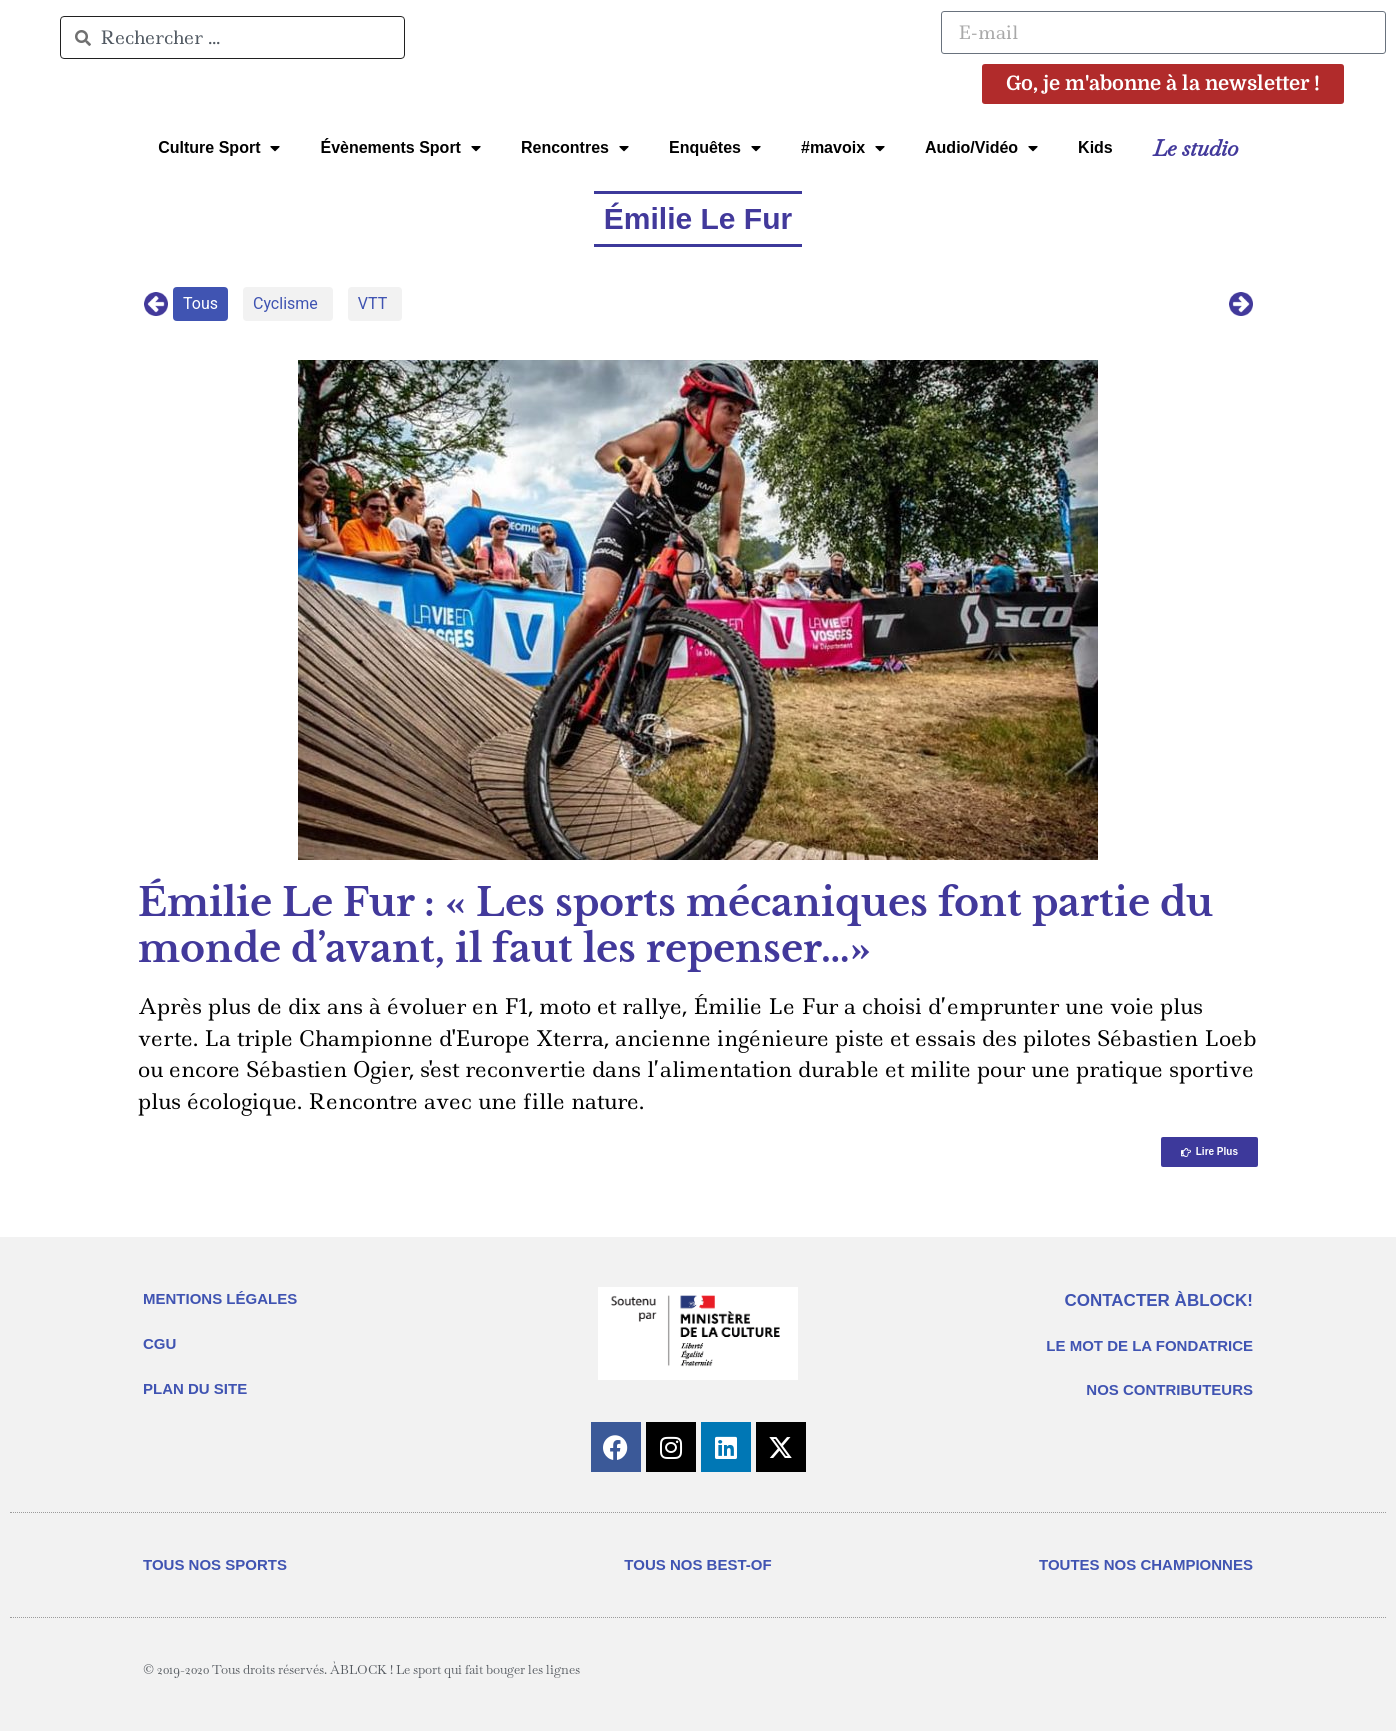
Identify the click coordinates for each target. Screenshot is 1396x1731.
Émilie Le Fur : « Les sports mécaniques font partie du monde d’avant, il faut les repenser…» (675, 925)
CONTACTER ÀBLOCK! (1158, 1300)
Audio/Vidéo (981, 148)
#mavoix (843, 148)
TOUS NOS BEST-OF (697, 1564)
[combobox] (232, 37)
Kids (1095, 147)
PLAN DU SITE (195, 1388)
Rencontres (575, 148)
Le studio (1195, 148)
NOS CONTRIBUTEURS (1169, 1389)
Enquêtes (715, 148)
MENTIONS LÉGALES (220, 1298)
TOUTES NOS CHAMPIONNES (1146, 1564)
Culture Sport (219, 148)
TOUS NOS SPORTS (215, 1564)
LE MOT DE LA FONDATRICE (1149, 1345)
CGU (159, 1343)
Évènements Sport (400, 148)
